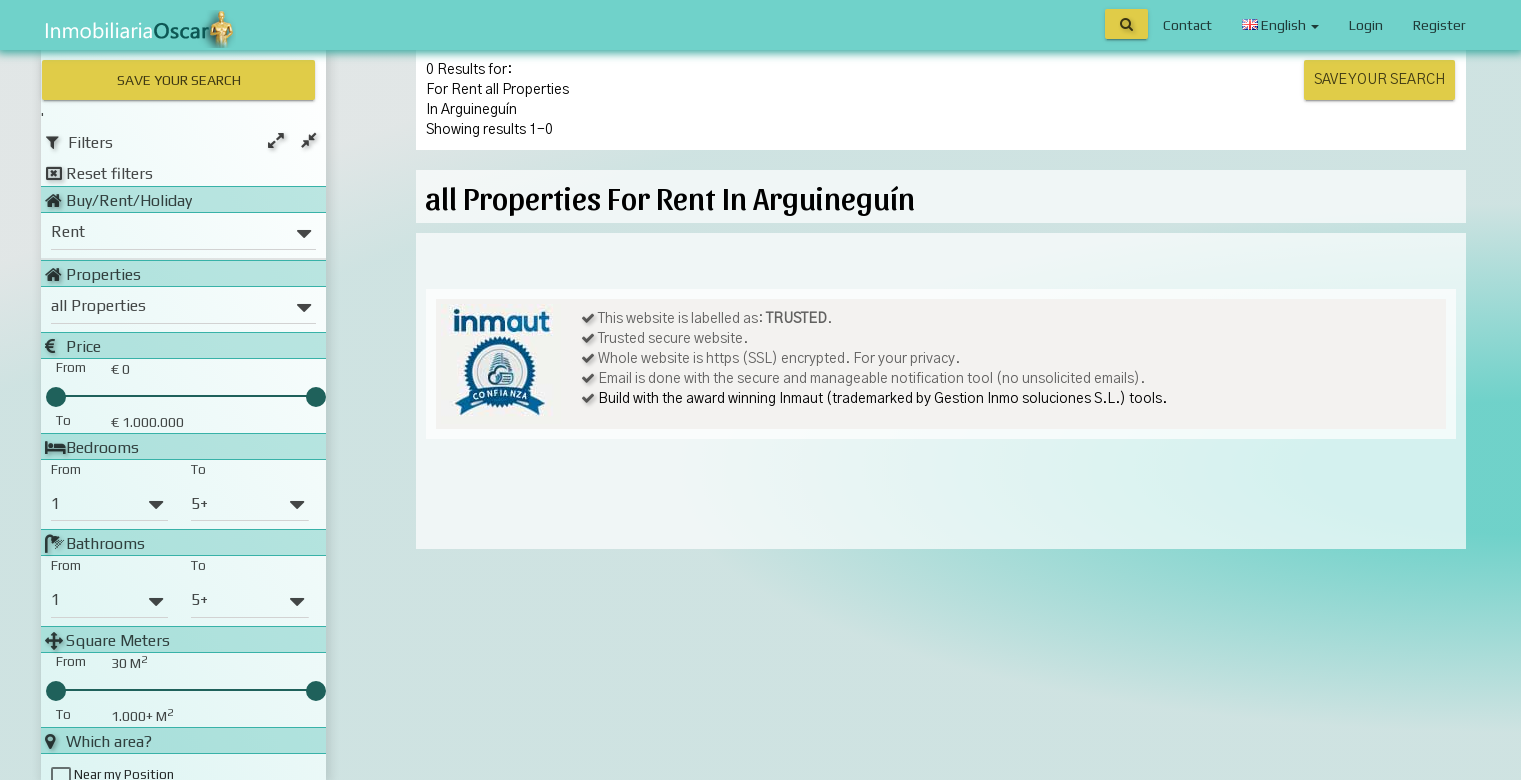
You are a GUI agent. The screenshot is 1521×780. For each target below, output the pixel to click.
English (1280, 25)
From (66, 467)
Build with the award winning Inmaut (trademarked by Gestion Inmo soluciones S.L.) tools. (882, 399)
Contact (1187, 25)
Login (1366, 25)
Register (1439, 25)
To (198, 467)
